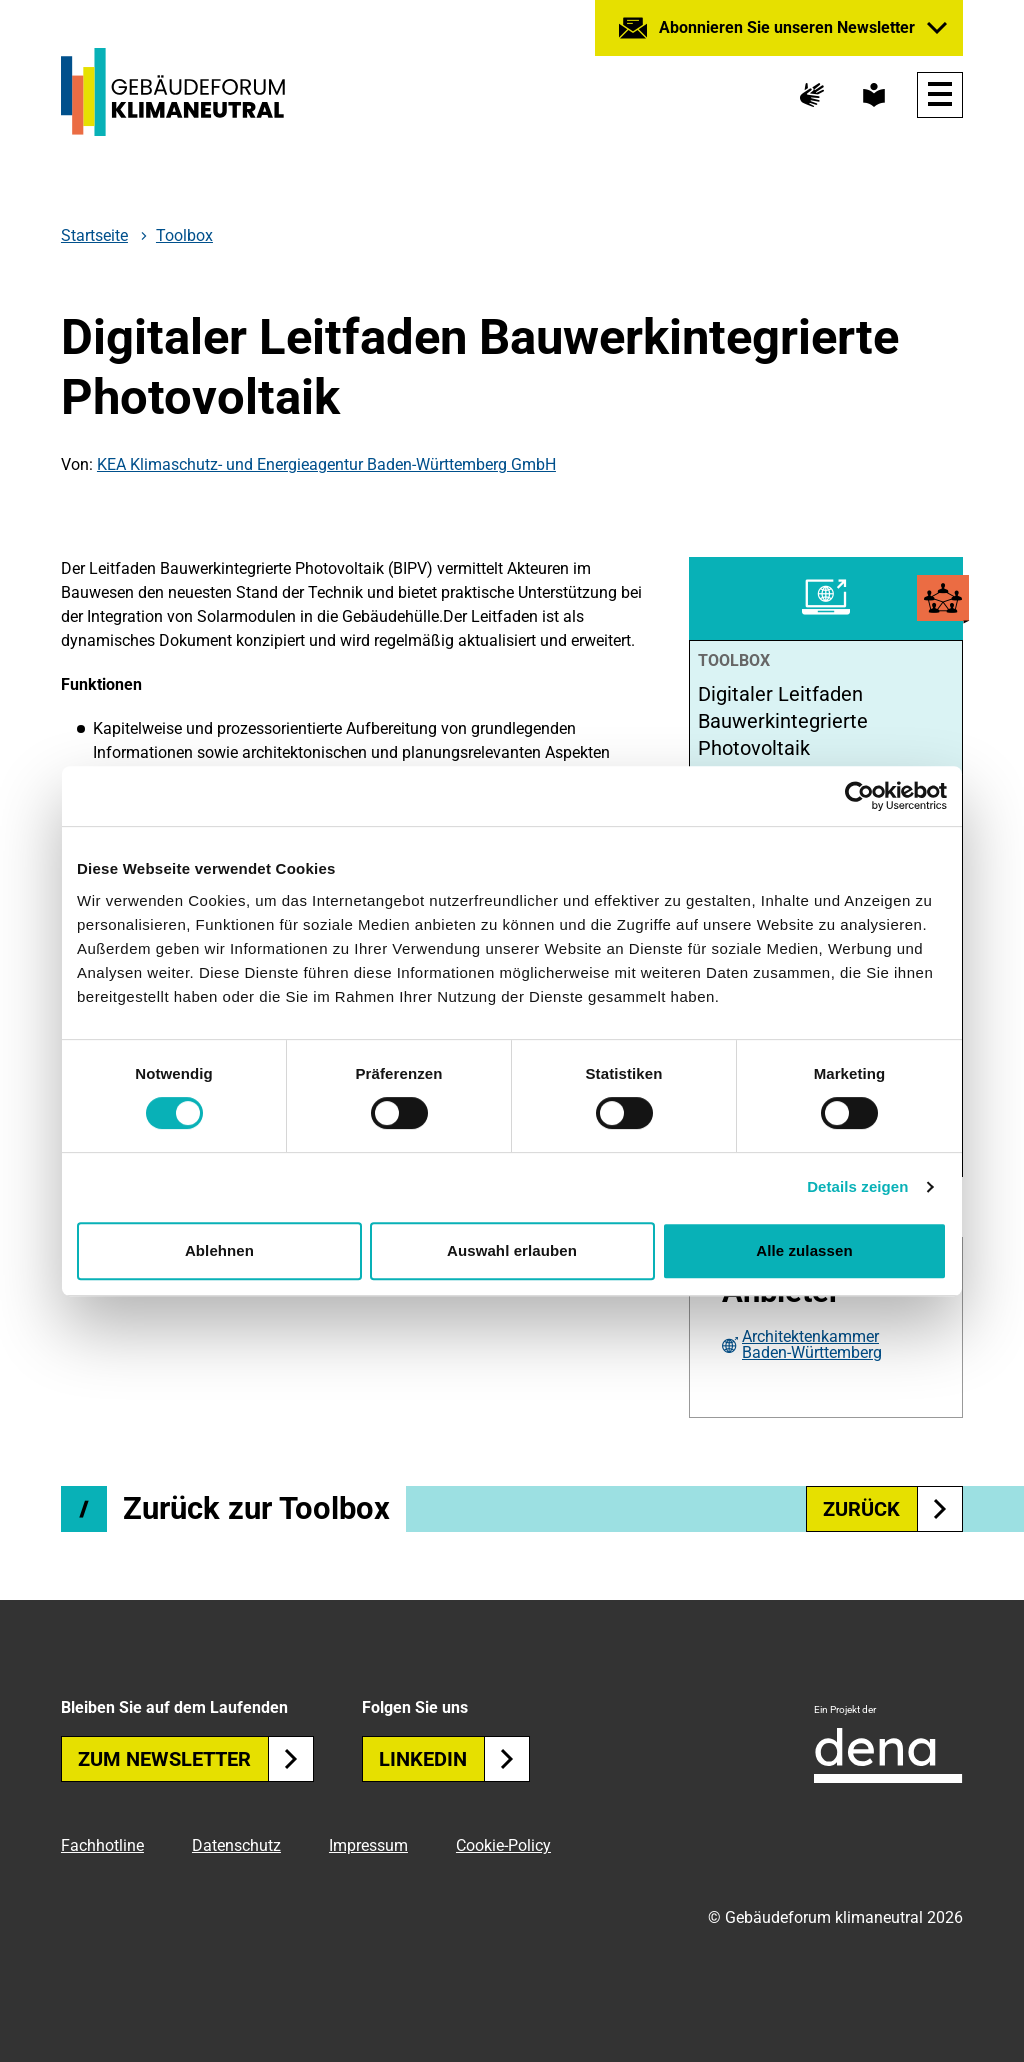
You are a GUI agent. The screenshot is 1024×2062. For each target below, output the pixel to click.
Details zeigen (857, 1186)
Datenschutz (236, 1845)
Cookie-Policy (503, 1845)
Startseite (94, 236)
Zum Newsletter (196, 1759)
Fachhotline (102, 1845)
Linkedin (454, 1759)
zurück (893, 1509)
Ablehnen (219, 1250)
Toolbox (184, 235)
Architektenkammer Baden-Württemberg (812, 1345)
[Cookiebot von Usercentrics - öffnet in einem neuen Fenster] (859, 796)
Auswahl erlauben (512, 1250)
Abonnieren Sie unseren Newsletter (787, 27)
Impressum (368, 1845)
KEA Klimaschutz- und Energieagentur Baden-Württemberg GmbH (326, 464)
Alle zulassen (804, 1250)
